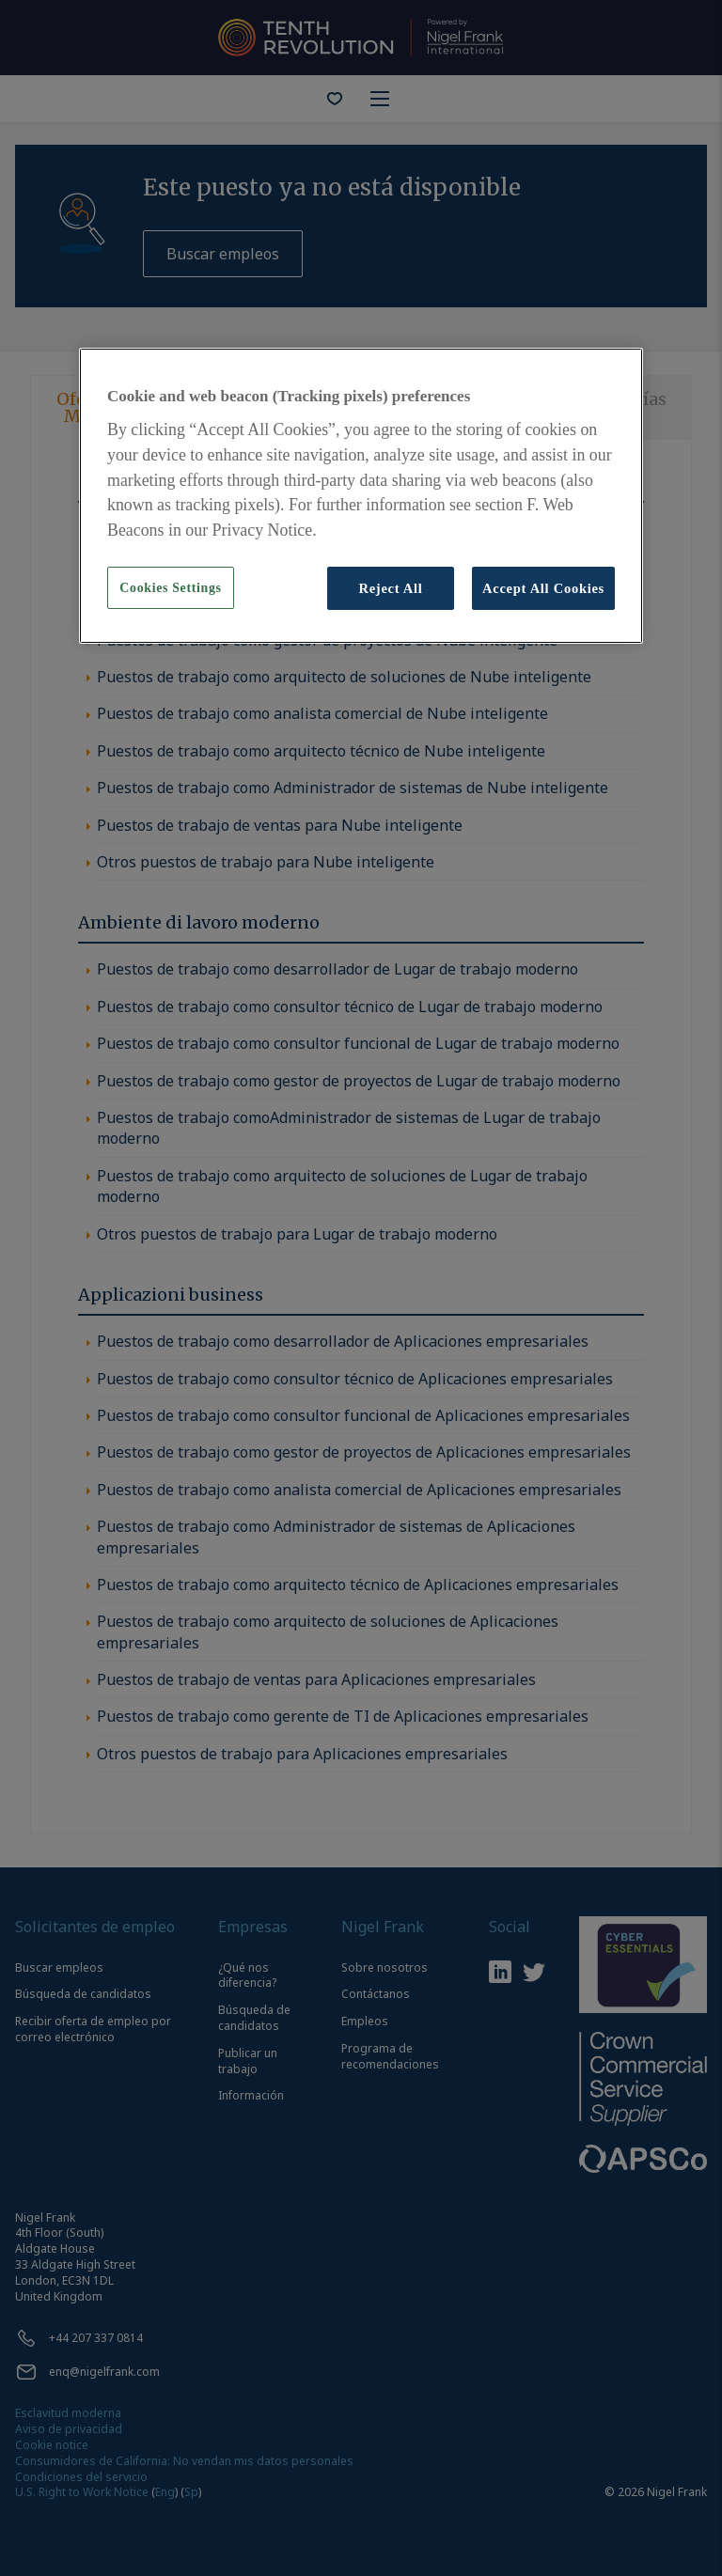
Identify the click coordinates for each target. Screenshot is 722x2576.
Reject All (390, 588)
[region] (361, 496)
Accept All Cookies (543, 588)
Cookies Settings (170, 588)
